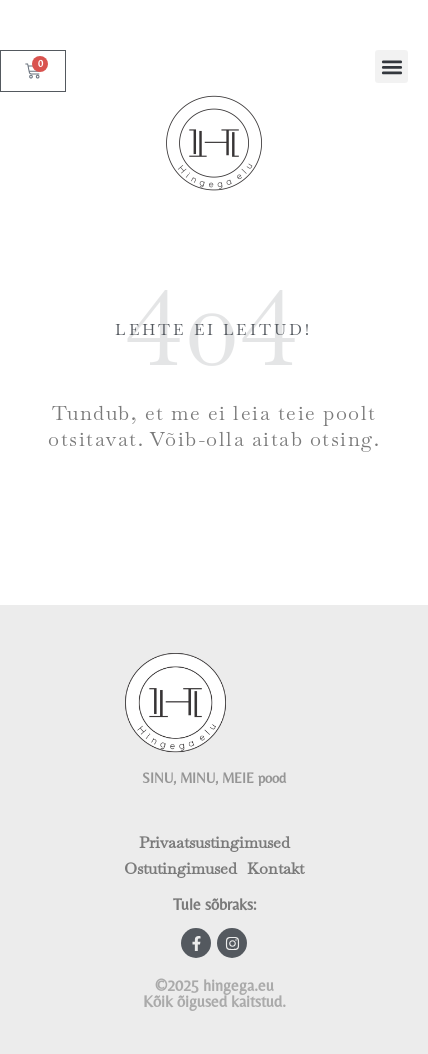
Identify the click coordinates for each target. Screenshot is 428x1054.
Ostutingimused (180, 868)
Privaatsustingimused (214, 842)
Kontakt (275, 868)
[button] (391, 66)
